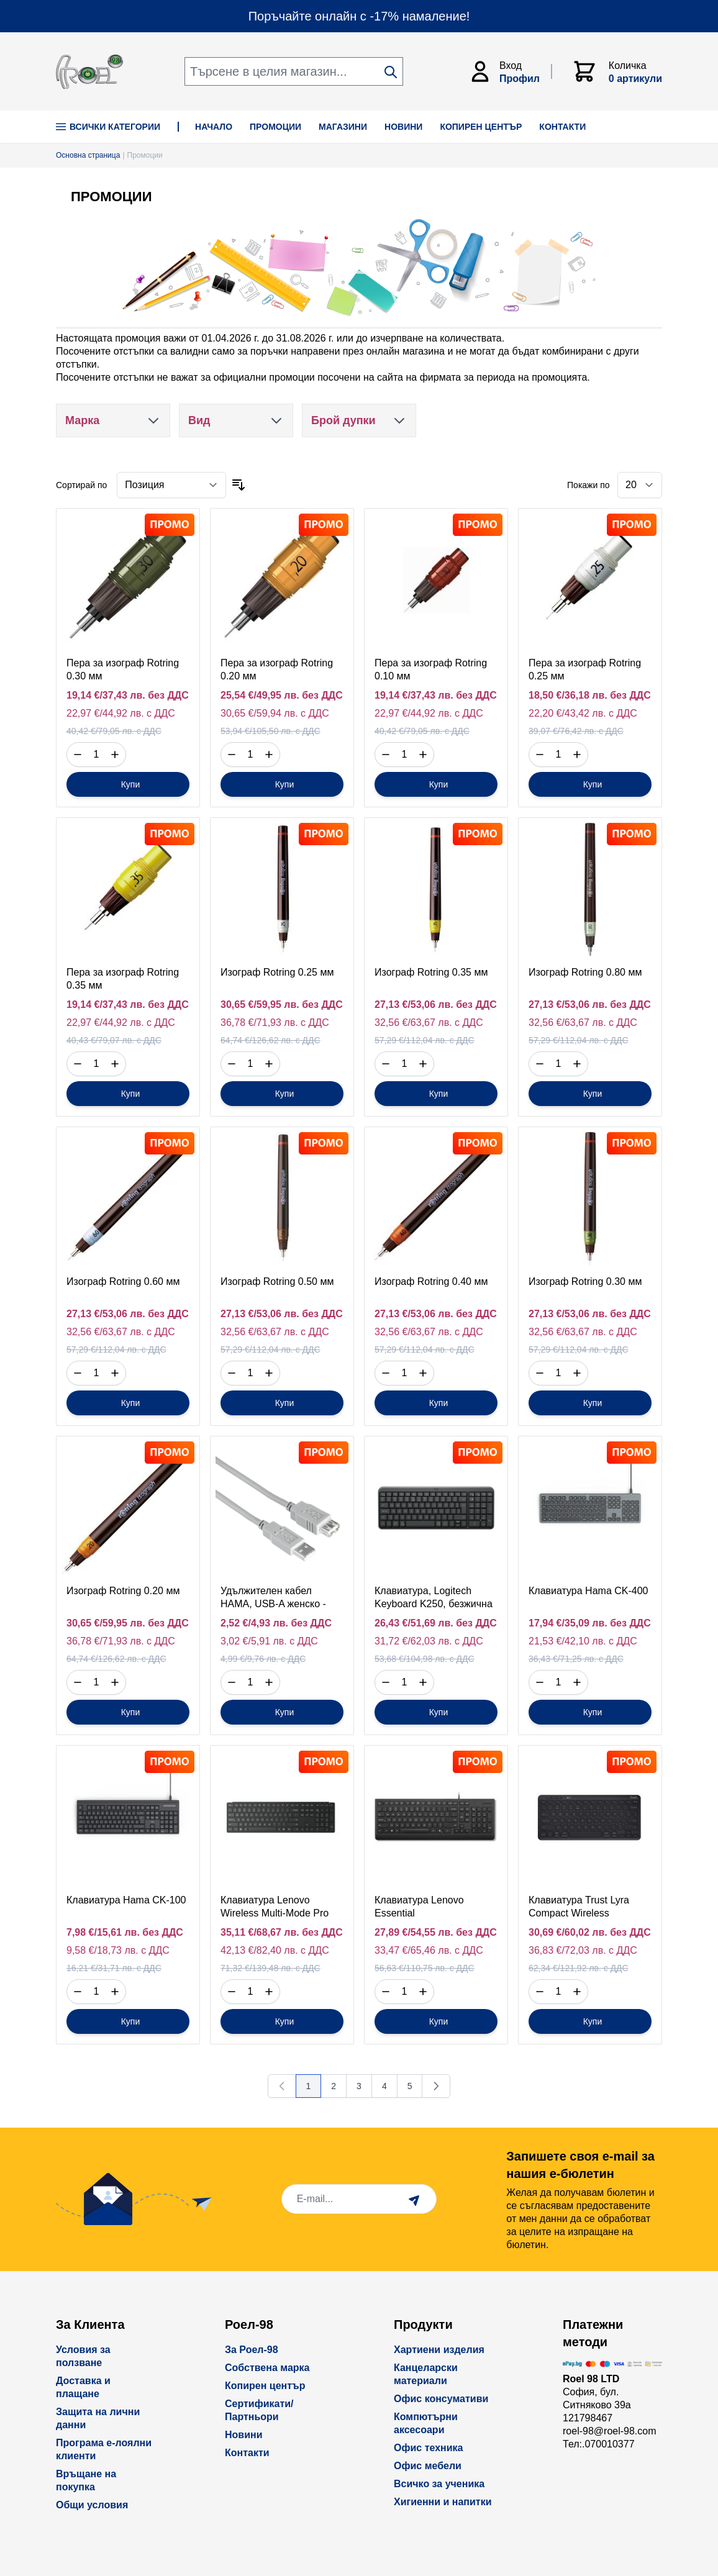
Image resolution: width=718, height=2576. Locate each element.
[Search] (390, 72)
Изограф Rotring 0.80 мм (585, 972)
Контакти (247, 2452)
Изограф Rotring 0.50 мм (277, 1281)
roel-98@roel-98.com (610, 2431)
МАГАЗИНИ (343, 127)
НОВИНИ (403, 127)
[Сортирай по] (171, 485)
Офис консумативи (441, 2398)
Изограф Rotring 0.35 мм (431, 972)
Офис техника (428, 2447)
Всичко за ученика (439, 2483)
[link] (282, 2086)
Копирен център (265, 2385)
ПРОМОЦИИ (275, 127)
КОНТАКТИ (562, 127)
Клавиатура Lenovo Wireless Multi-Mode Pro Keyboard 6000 (274, 1913)
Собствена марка (267, 2367)
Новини (244, 2434)
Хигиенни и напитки (443, 2502)
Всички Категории (108, 127)
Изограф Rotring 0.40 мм (431, 1281)
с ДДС (161, 713)
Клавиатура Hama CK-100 (126, 1900)
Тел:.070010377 (599, 2444)
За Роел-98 (251, 2349)
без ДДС (168, 695)
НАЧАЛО (213, 127)
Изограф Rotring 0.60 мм (123, 1281)
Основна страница (88, 155)
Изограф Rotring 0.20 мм (123, 1590)
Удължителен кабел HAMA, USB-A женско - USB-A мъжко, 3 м (273, 1603)
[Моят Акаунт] (510, 71)
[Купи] (127, 784)
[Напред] (436, 2086)
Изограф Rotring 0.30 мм (585, 1281)
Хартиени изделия (439, 2349)
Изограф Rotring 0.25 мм (277, 972)
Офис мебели (427, 2465)
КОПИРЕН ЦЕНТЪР (481, 127)
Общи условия (92, 2505)
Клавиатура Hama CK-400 (588, 1590)
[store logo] (89, 72)
